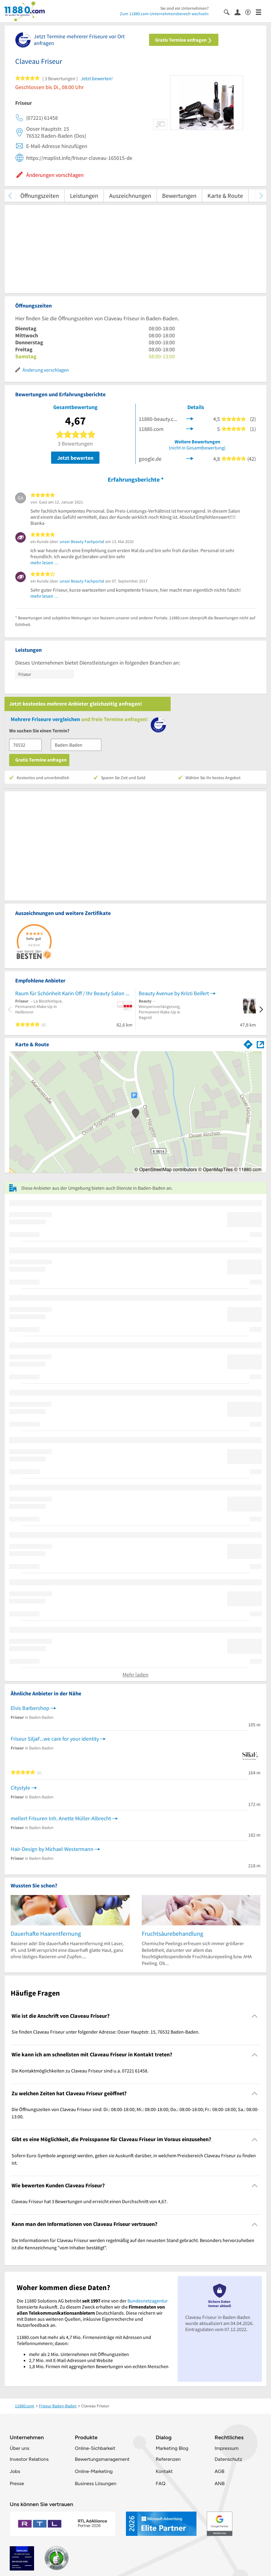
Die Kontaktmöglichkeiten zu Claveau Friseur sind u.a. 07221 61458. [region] (80, 2071)
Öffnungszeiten (39, 195)
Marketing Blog (172, 2448)
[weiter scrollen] (261, 195)
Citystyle (20, 1787)
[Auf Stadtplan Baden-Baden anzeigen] (260, 1044)
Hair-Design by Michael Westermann (52, 1848)
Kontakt (164, 2471)
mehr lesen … (44, 562)
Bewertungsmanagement (102, 2459)
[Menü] (261, 11)
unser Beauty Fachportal (82, 541)
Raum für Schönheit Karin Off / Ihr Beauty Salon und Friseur (73, 993)
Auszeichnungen (130, 195)
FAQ (160, 2483)
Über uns (19, 2448)
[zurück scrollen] (10, 195)
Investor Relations (29, 2459)
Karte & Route (225, 195)
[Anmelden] (240, 12)
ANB (219, 2483)
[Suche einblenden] (229, 11)
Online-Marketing (94, 2471)
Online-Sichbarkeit (95, 2448)
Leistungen (84, 195)
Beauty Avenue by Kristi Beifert (174, 993)
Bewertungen (179, 195)
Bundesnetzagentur (147, 2301)
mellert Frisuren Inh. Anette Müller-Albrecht (61, 1818)
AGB (219, 2471)
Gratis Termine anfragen (183, 40)
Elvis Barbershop (30, 1707)
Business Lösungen (95, 2483)
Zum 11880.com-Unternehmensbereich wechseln (164, 13)
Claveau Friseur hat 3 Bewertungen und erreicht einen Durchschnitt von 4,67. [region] (90, 2201)
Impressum (226, 2448)
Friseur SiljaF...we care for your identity (55, 1738)
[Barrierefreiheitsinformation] (250, 11)
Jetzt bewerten (75, 457)
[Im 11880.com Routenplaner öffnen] (248, 1043)
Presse (17, 2483)
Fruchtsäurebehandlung (172, 1933)
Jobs (15, 2471)
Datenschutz (228, 2459)
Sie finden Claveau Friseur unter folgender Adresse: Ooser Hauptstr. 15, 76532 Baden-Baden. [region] (106, 2032)
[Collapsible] (255, 2016)
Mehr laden (135, 1674)
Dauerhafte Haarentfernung (46, 1933)
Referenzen (168, 2459)
